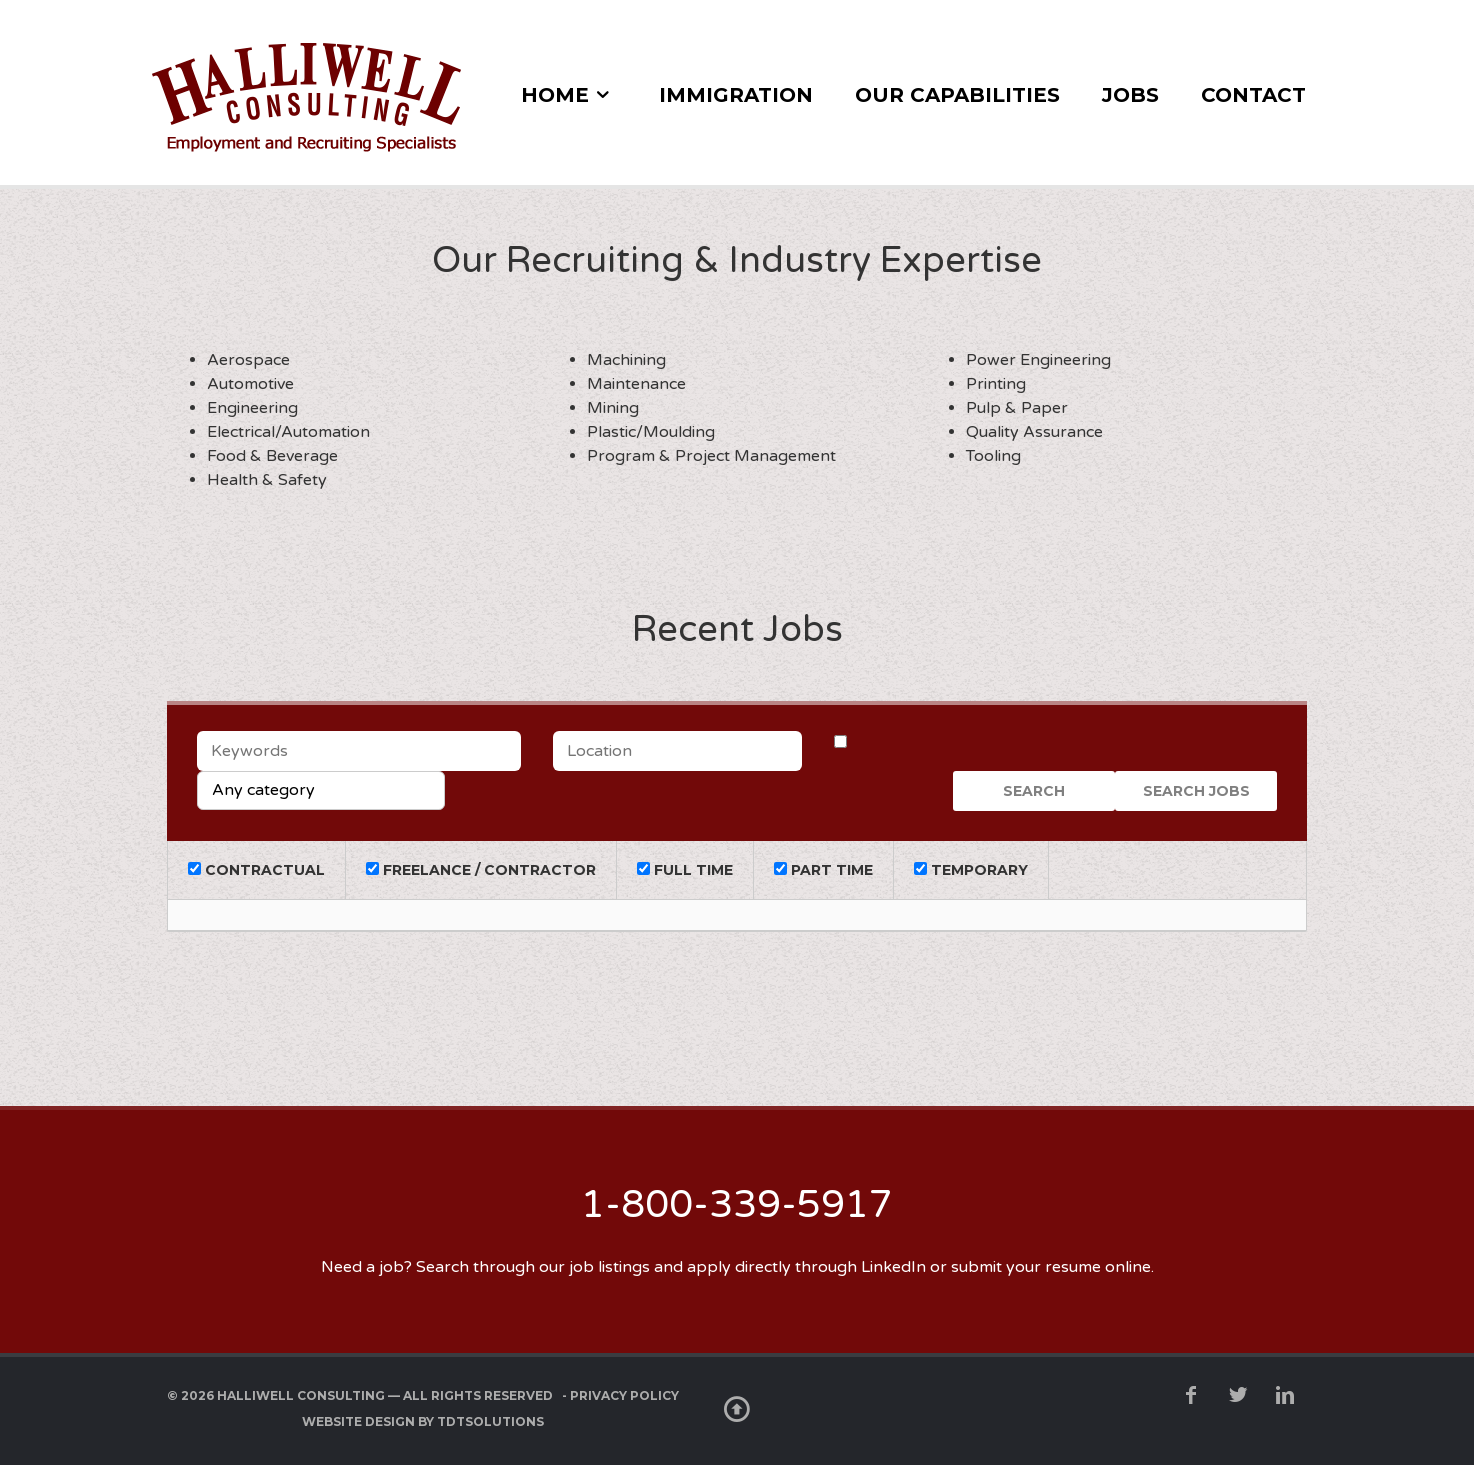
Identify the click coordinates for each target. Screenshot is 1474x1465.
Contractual (256, 870)
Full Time (685, 870)
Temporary (971, 870)
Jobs (1130, 95)
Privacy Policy (624, 1395)
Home (555, 95)
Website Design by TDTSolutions (423, 1421)
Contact (1253, 95)
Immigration (736, 95)
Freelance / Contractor (481, 870)
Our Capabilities (957, 95)
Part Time (823, 870)
